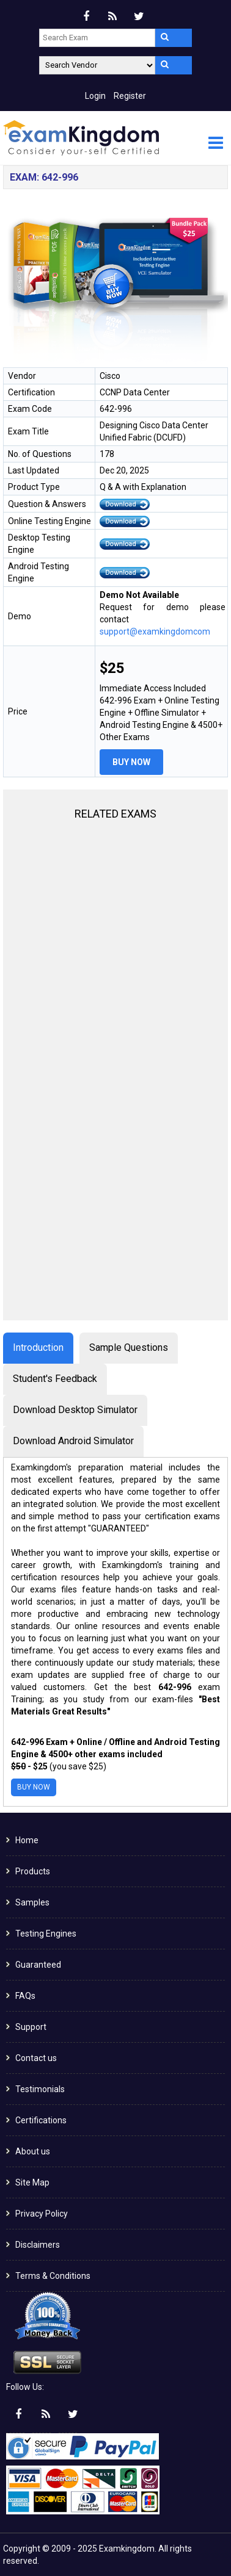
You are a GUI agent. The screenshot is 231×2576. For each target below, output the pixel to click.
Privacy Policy (41, 2213)
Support (30, 2027)
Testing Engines (45, 1933)
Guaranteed (38, 1965)
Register (130, 96)
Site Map (32, 2182)
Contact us (36, 2058)
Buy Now (131, 762)
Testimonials (40, 2089)
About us (32, 2151)
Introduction (38, 1347)
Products (32, 1871)
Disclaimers (37, 2245)
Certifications (41, 2120)
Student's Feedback (55, 1378)
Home (26, 1840)
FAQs (25, 1996)
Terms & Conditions (52, 2276)
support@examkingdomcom (155, 631)
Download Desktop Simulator (75, 1410)
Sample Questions (128, 1347)
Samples (32, 1902)
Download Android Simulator (73, 1441)
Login (95, 96)
